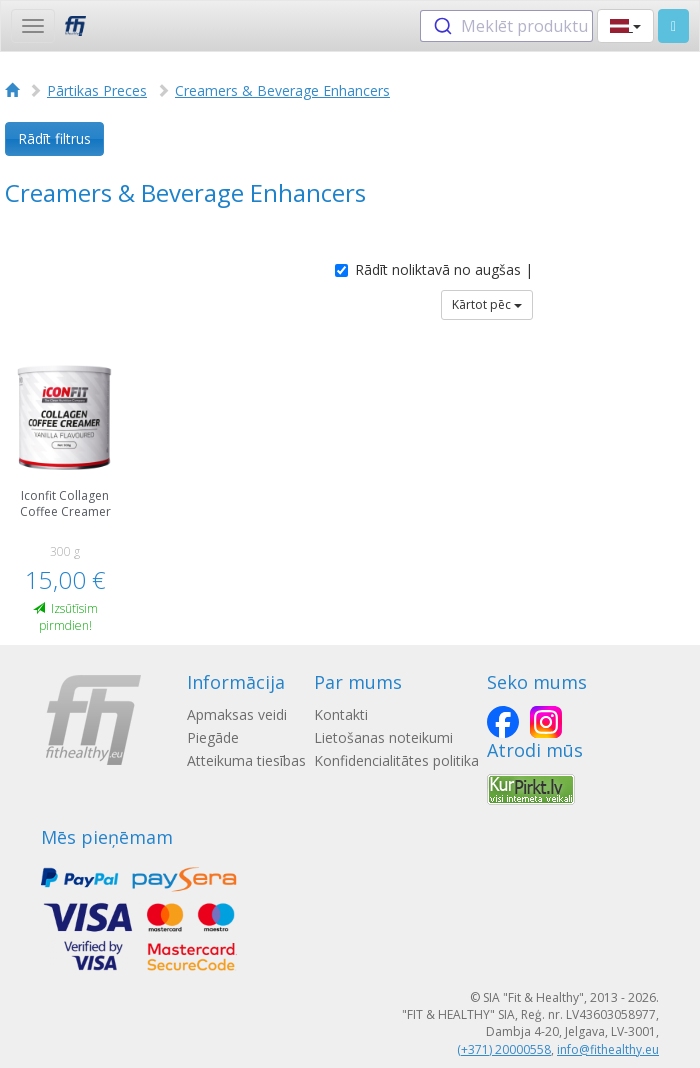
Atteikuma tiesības (246, 760)
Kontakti (341, 714)
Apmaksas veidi (237, 714)
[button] (625, 26)
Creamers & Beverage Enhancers (282, 90)
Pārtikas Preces (97, 90)
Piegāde (213, 737)
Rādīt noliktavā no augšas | (434, 269)
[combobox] (506, 26)
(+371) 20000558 (504, 1049)
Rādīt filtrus (54, 138)
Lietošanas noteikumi (383, 737)
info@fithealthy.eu (608, 1049)
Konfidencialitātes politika (396, 760)
